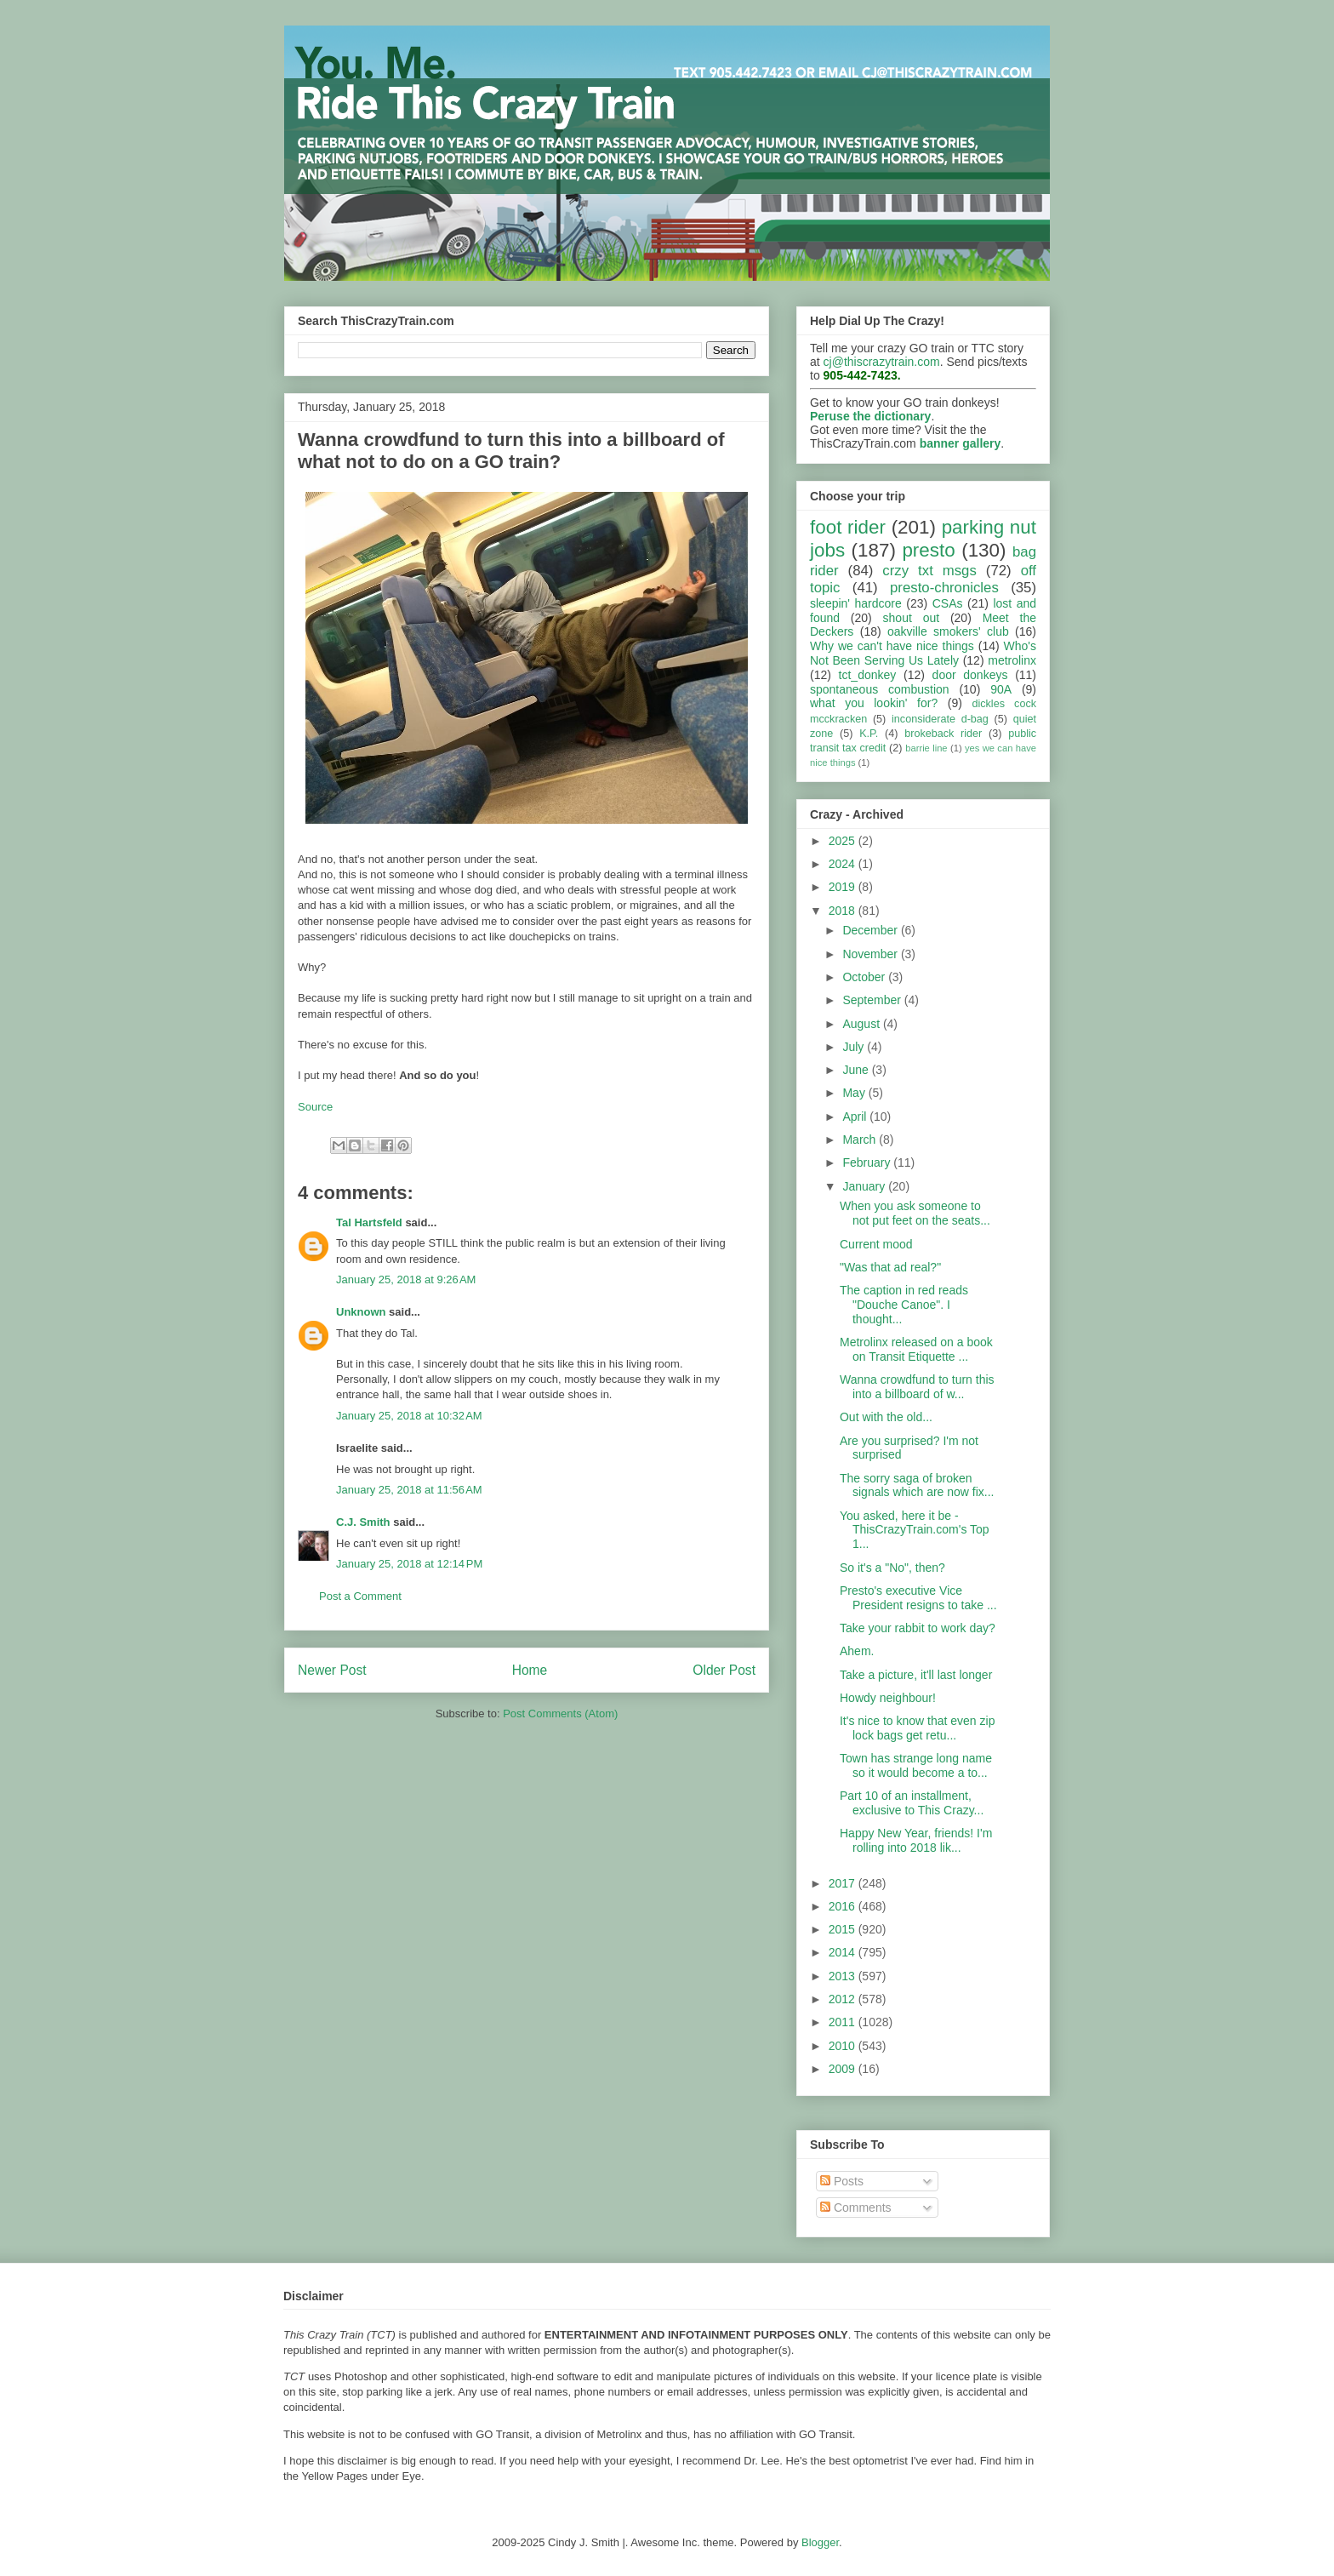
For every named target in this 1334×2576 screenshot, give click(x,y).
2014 (843, 1952)
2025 (843, 841)
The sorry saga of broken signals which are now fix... (917, 1485)
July (854, 1047)
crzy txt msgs (929, 571)
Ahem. (857, 1651)
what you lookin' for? (874, 703)
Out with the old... (886, 1417)
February (867, 1162)
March (860, 1139)
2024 (843, 864)
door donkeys (970, 675)
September (873, 1000)
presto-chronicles (944, 588)
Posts (842, 2181)
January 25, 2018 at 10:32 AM (409, 1415)
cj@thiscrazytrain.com (882, 361)
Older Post (724, 1670)
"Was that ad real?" (890, 1267)
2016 (843, 1906)
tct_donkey (868, 675)
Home (530, 1670)
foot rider (848, 527)
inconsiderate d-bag (940, 719)
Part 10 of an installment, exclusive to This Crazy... (911, 1803)
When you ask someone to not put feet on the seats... (915, 1213)
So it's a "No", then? (892, 1567)
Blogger (820, 2542)
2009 (843, 2069)
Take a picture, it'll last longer (916, 1675)
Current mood (876, 1244)
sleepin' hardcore (856, 603)
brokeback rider (943, 734)
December (871, 930)
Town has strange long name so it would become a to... (916, 1765)
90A (1001, 689)
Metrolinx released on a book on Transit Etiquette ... (916, 1349)
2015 (843, 1929)
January (865, 1186)
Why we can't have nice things (892, 646)
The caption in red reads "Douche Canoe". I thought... (904, 1304)
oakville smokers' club (948, 631)
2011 (843, 2022)
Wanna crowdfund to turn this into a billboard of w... (917, 1387)
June (856, 1070)
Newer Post (332, 1670)
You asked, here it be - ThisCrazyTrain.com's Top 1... (914, 1530)
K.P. (868, 734)
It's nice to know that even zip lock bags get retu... (917, 1728)
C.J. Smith (363, 1522)
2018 (843, 910)
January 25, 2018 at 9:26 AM (406, 1279)
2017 (843, 1883)
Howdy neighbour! (888, 1698)
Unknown (361, 1311)
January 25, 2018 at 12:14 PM (409, 1563)
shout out (911, 618)
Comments (856, 2207)
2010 (843, 2046)
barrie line (926, 748)
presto (928, 550)
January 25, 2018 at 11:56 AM (409, 1489)
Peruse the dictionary (870, 416)
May (855, 1093)
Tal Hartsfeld (369, 1222)
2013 (843, 1976)
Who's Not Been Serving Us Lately (923, 653)
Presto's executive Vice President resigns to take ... (918, 1598)
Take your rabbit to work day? (917, 1628)
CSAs (947, 603)
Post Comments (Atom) (560, 1713)
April (855, 1116)
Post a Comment (360, 1596)
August (862, 1024)
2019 (843, 887)
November (871, 954)
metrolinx (1012, 660)
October (865, 977)
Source (315, 1106)
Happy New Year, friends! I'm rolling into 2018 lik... (916, 1840)
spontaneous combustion (879, 689)
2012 (843, 1999)
